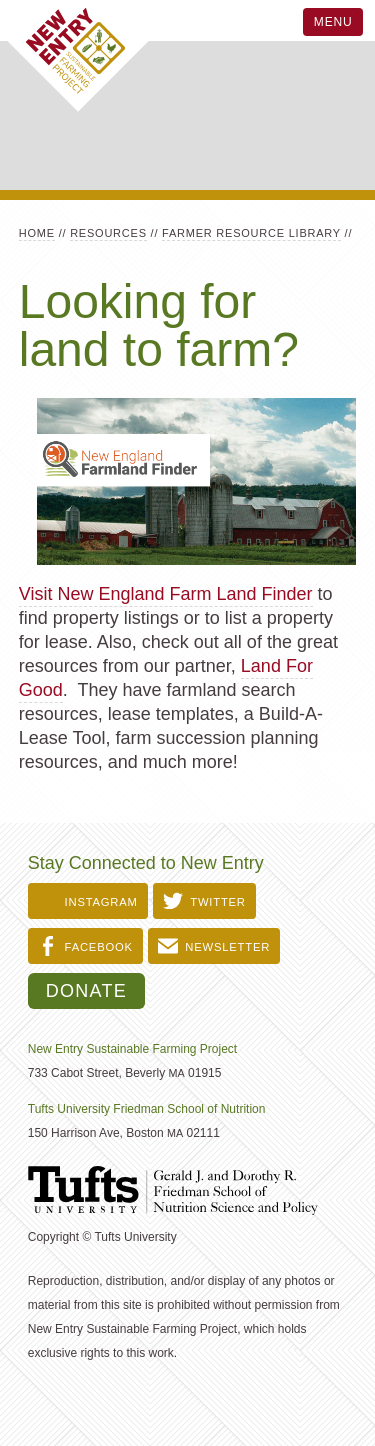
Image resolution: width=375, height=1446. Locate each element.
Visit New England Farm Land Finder (166, 594)
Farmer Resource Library (251, 233)
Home (37, 233)
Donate (86, 991)
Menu (333, 22)
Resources (108, 233)
